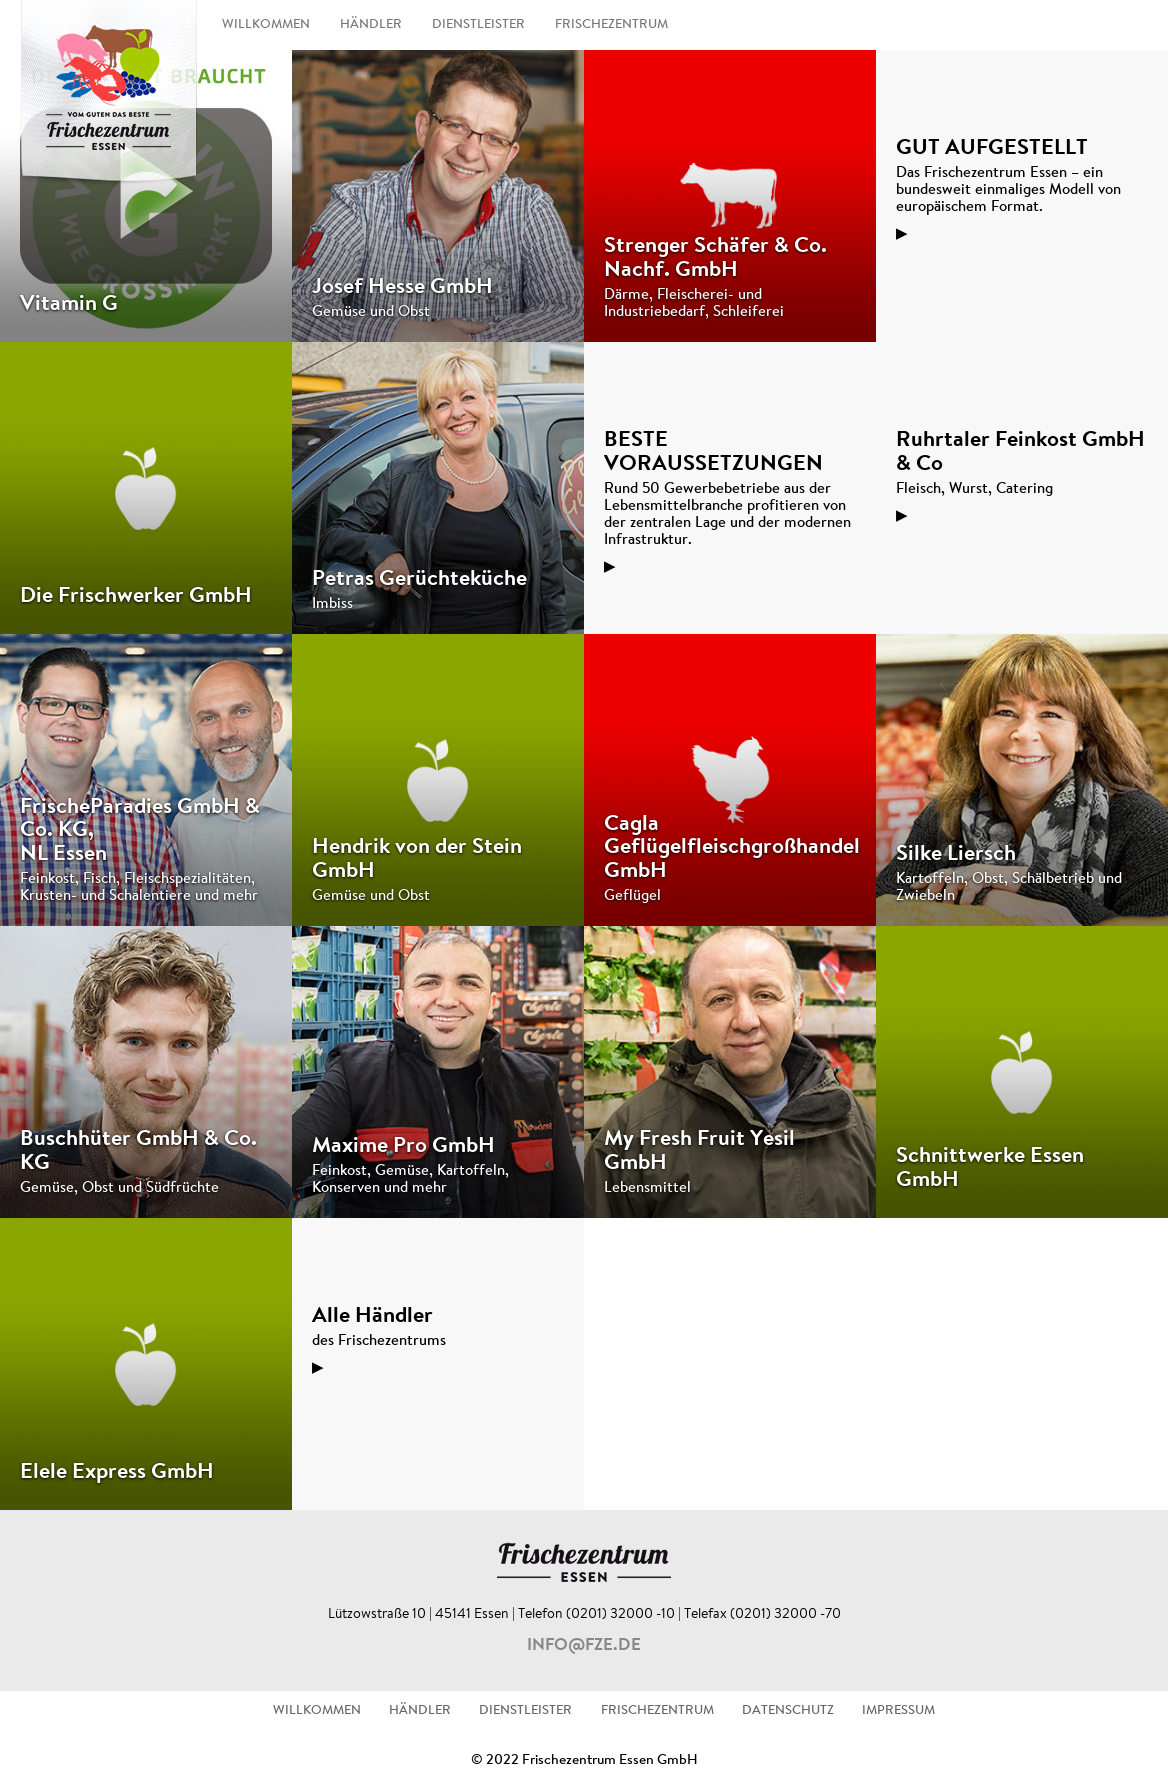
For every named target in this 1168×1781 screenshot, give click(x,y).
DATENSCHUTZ (788, 1711)
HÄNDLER (371, 25)
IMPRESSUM (898, 1711)
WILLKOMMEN (266, 25)
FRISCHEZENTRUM (611, 25)
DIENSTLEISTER (478, 25)
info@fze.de (584, 1646)
